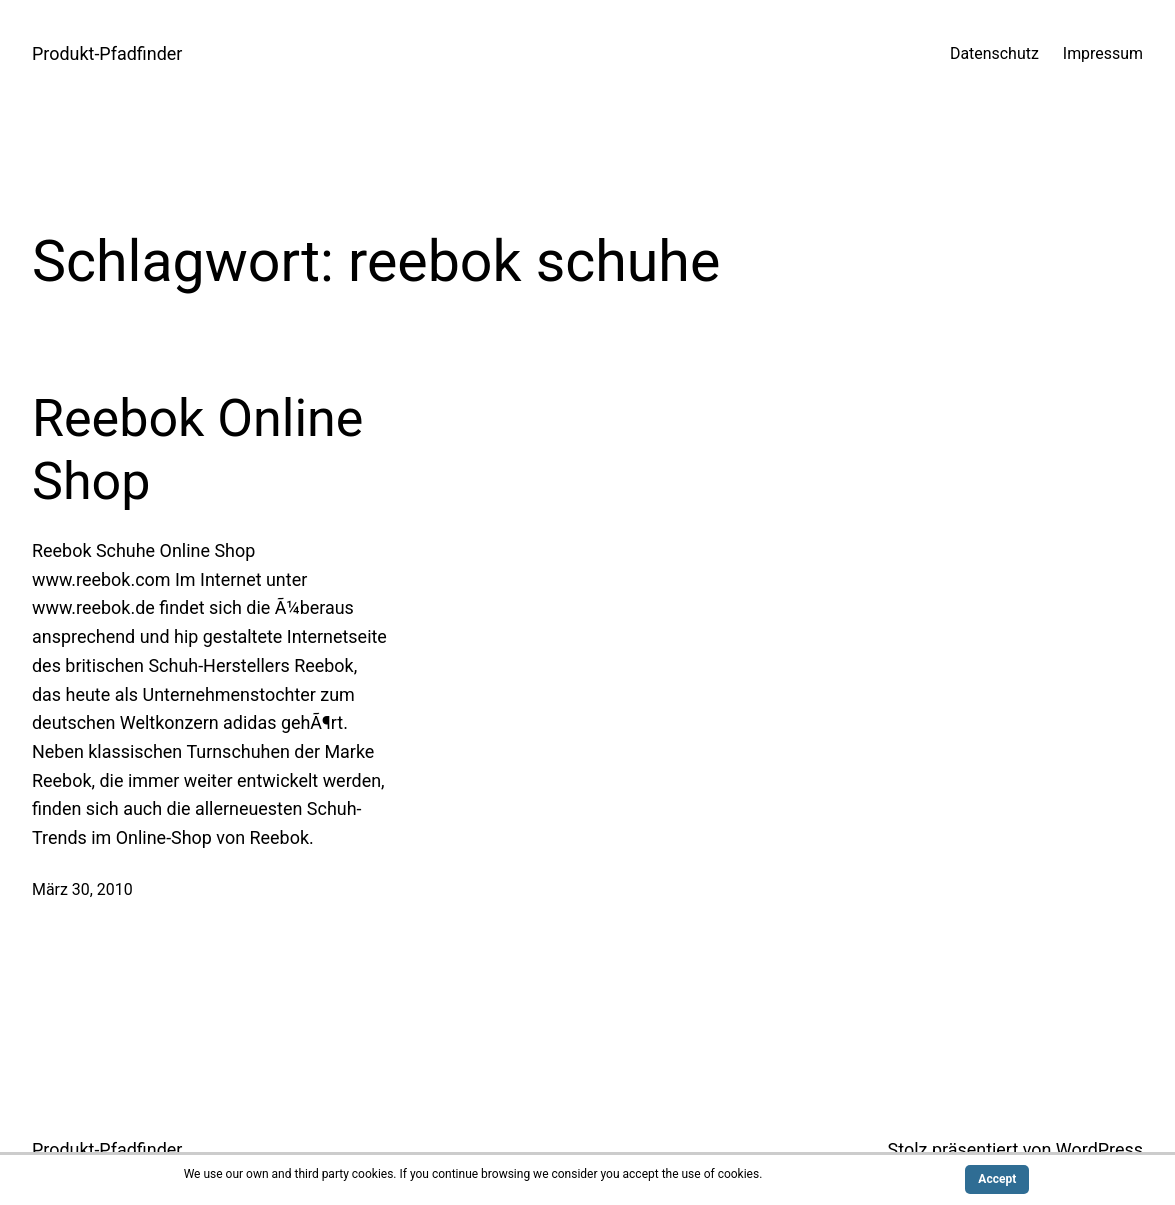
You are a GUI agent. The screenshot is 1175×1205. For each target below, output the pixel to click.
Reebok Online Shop (197, 449)
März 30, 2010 (82, 889)
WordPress (1099, 1149)
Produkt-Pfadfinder (107, 53)
